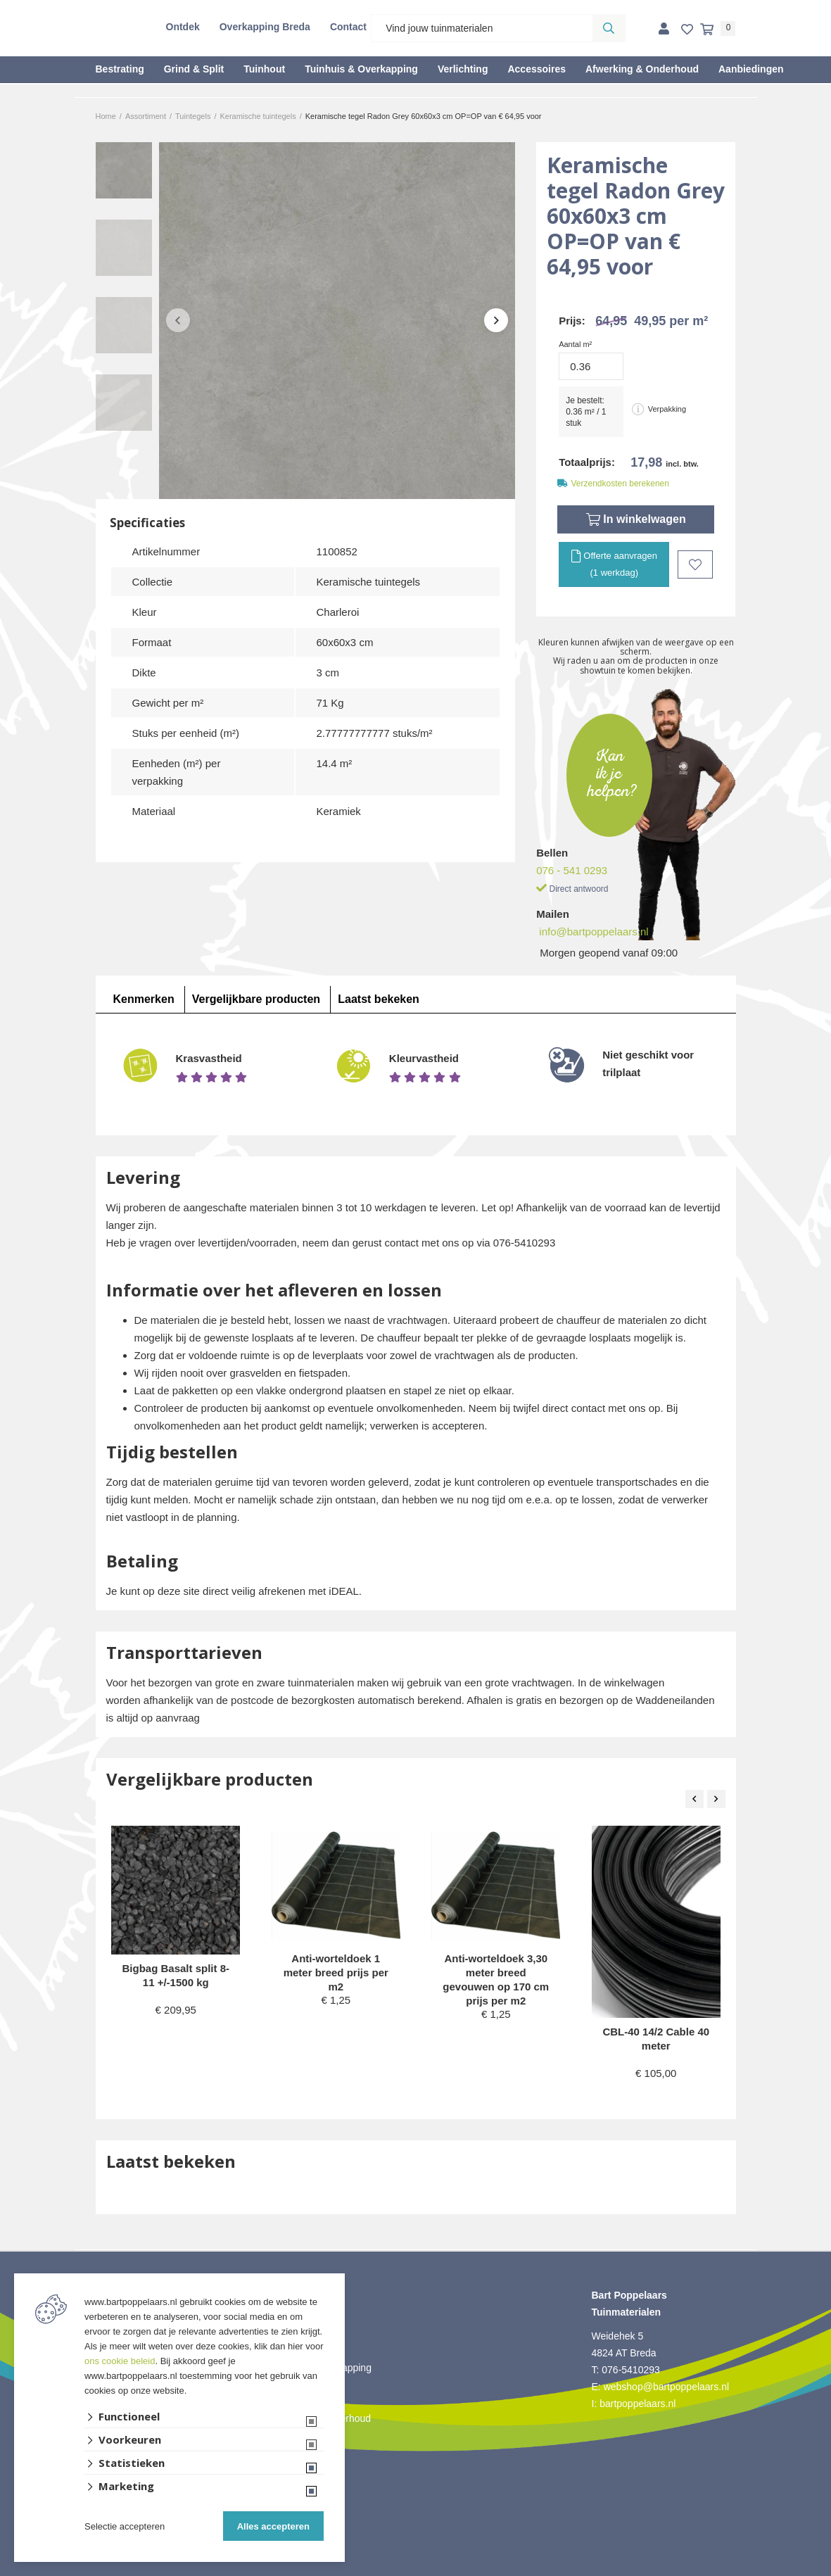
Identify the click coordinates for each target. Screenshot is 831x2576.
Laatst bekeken (378, 999)
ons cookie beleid (119, 2361)
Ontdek (183, 26)
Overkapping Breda (265, 26)
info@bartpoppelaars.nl (593, 931)
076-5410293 (631, 2369)
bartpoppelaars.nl (639, 2403)
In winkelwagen (636, 519)
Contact (348, 26)
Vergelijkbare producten (256, 999)
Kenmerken (144, 999)
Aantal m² (575, 344)
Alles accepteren (273, 2526)
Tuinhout (264, 69)
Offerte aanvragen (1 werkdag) (614, 563)
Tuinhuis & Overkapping (361, 69)
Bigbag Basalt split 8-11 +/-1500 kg (175, 1975)
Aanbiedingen (751, 69)
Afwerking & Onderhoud (642, 69)
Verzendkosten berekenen (620, 483)
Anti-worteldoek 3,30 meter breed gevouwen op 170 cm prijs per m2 (496, 1979)
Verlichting (463, 69)
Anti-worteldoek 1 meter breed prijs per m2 (336, 1972)
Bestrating (120, 69)
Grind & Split (194, 69)
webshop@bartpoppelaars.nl (666, 2386)
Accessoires (536, 69)
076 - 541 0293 (571, 870)
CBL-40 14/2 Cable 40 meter (655, 2039)
